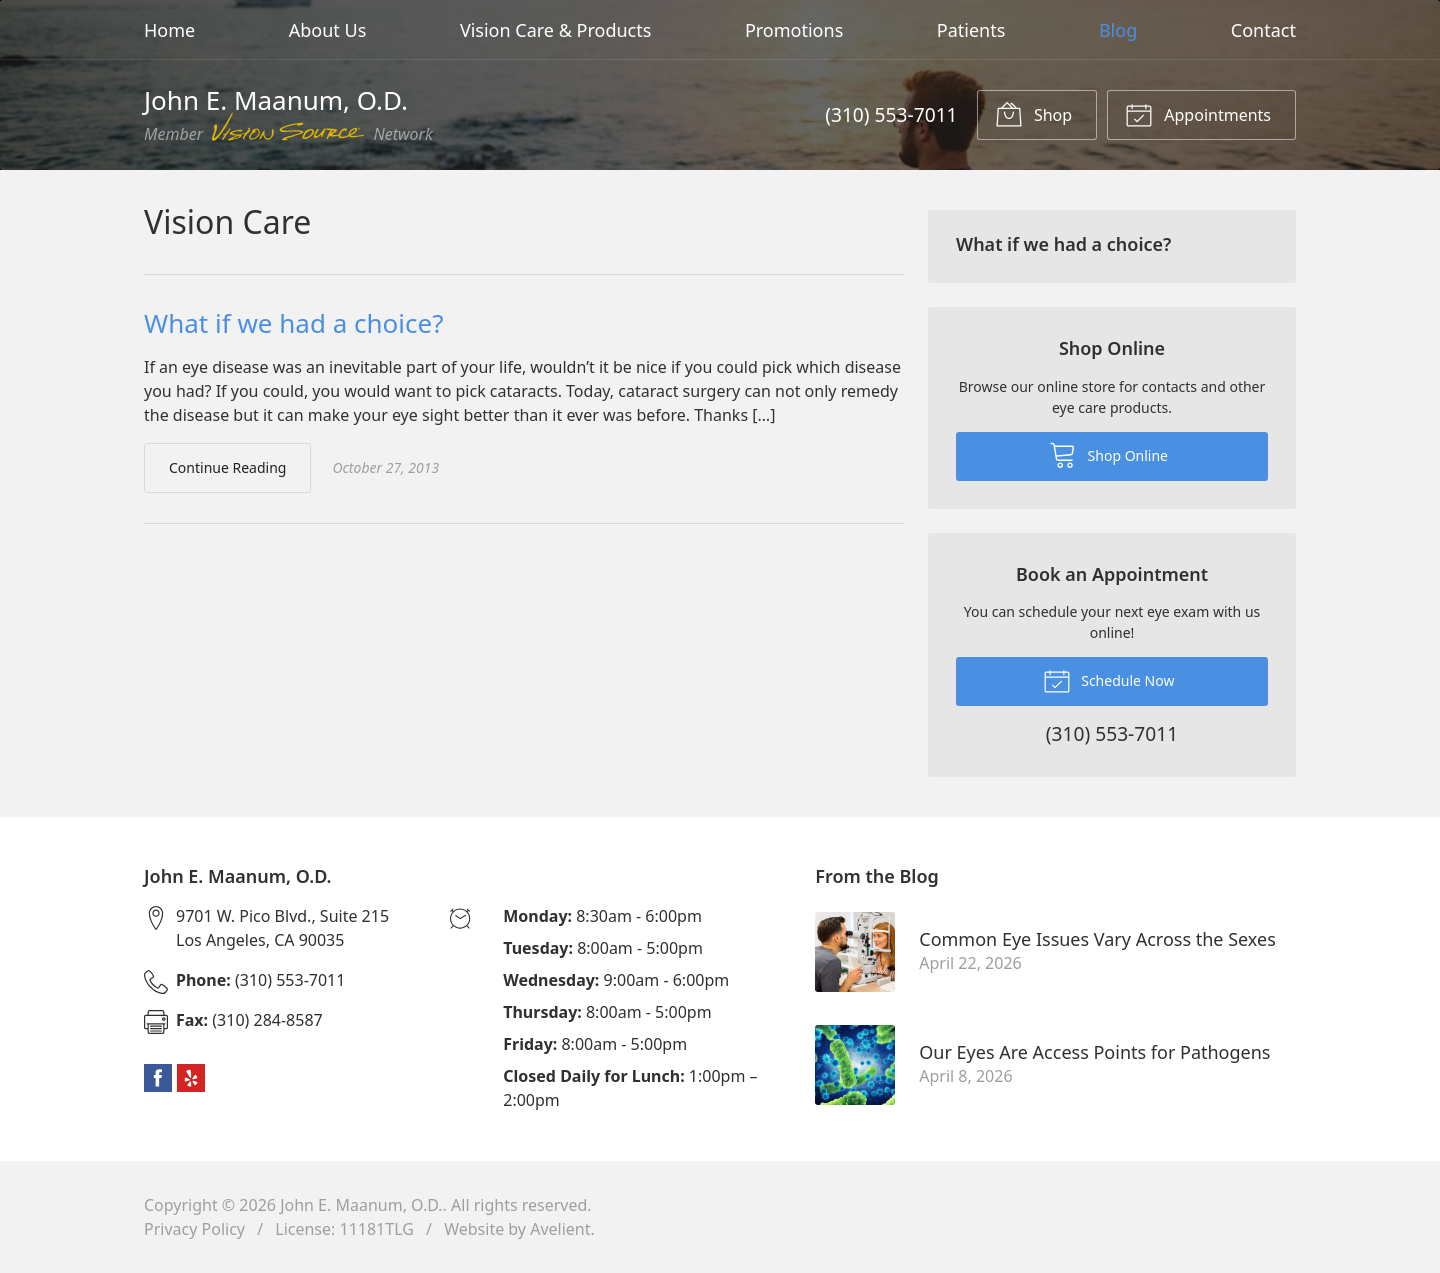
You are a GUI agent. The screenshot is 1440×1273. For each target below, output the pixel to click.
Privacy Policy (194, 1229)
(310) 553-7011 (891, 114)
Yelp (191, 1078)
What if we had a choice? (293, 323)
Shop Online (1108, 454)
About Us (328, 30)
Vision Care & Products (555, 30)
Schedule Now (1109, 680)
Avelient (560, 1229)
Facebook (158, 1078)
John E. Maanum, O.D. (361, 1205)
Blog (1118, 30)
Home (169, 30)
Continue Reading (227, 467)
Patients (971, 30)
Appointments (1198, 114)
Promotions (794, 30)
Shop (1033, 114)
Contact (1263, 30)
